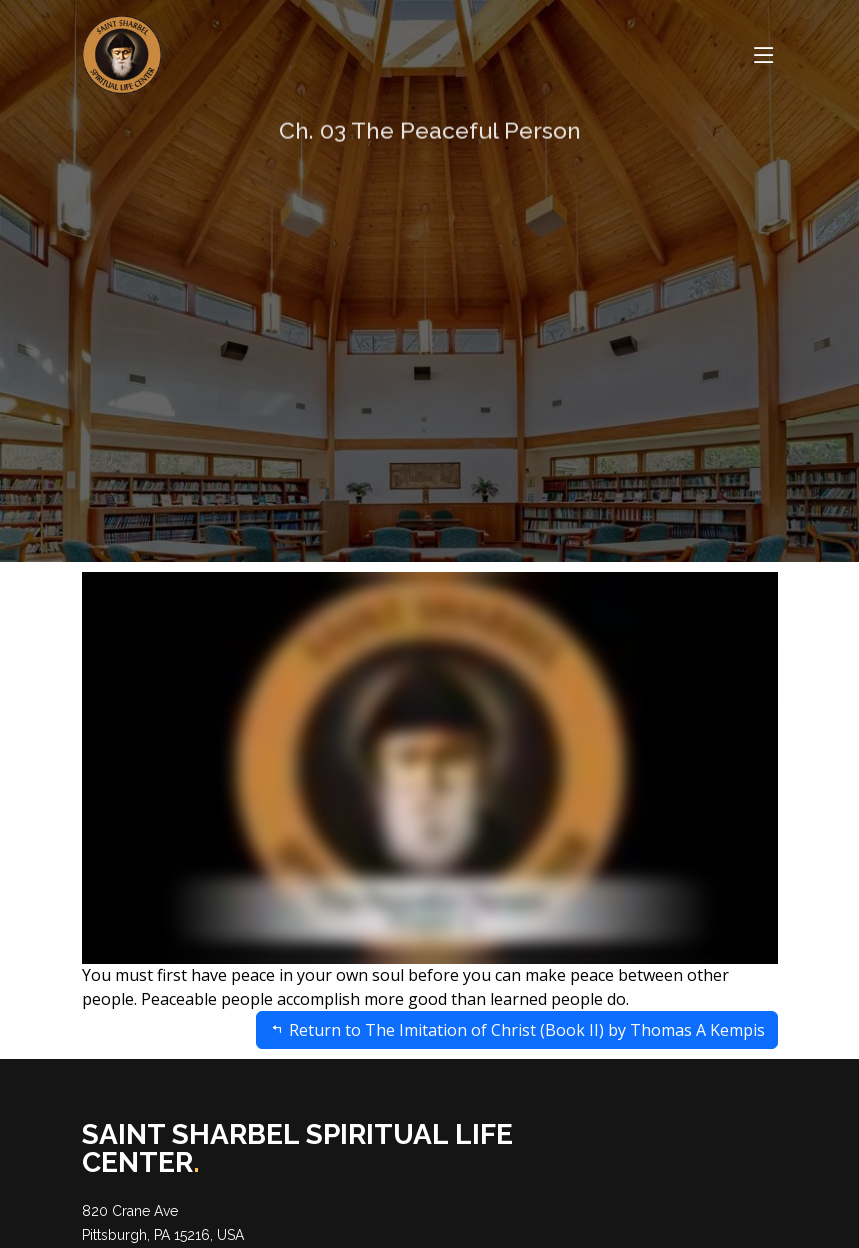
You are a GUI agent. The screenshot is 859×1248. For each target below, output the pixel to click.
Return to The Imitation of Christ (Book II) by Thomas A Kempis (517, 1030)
